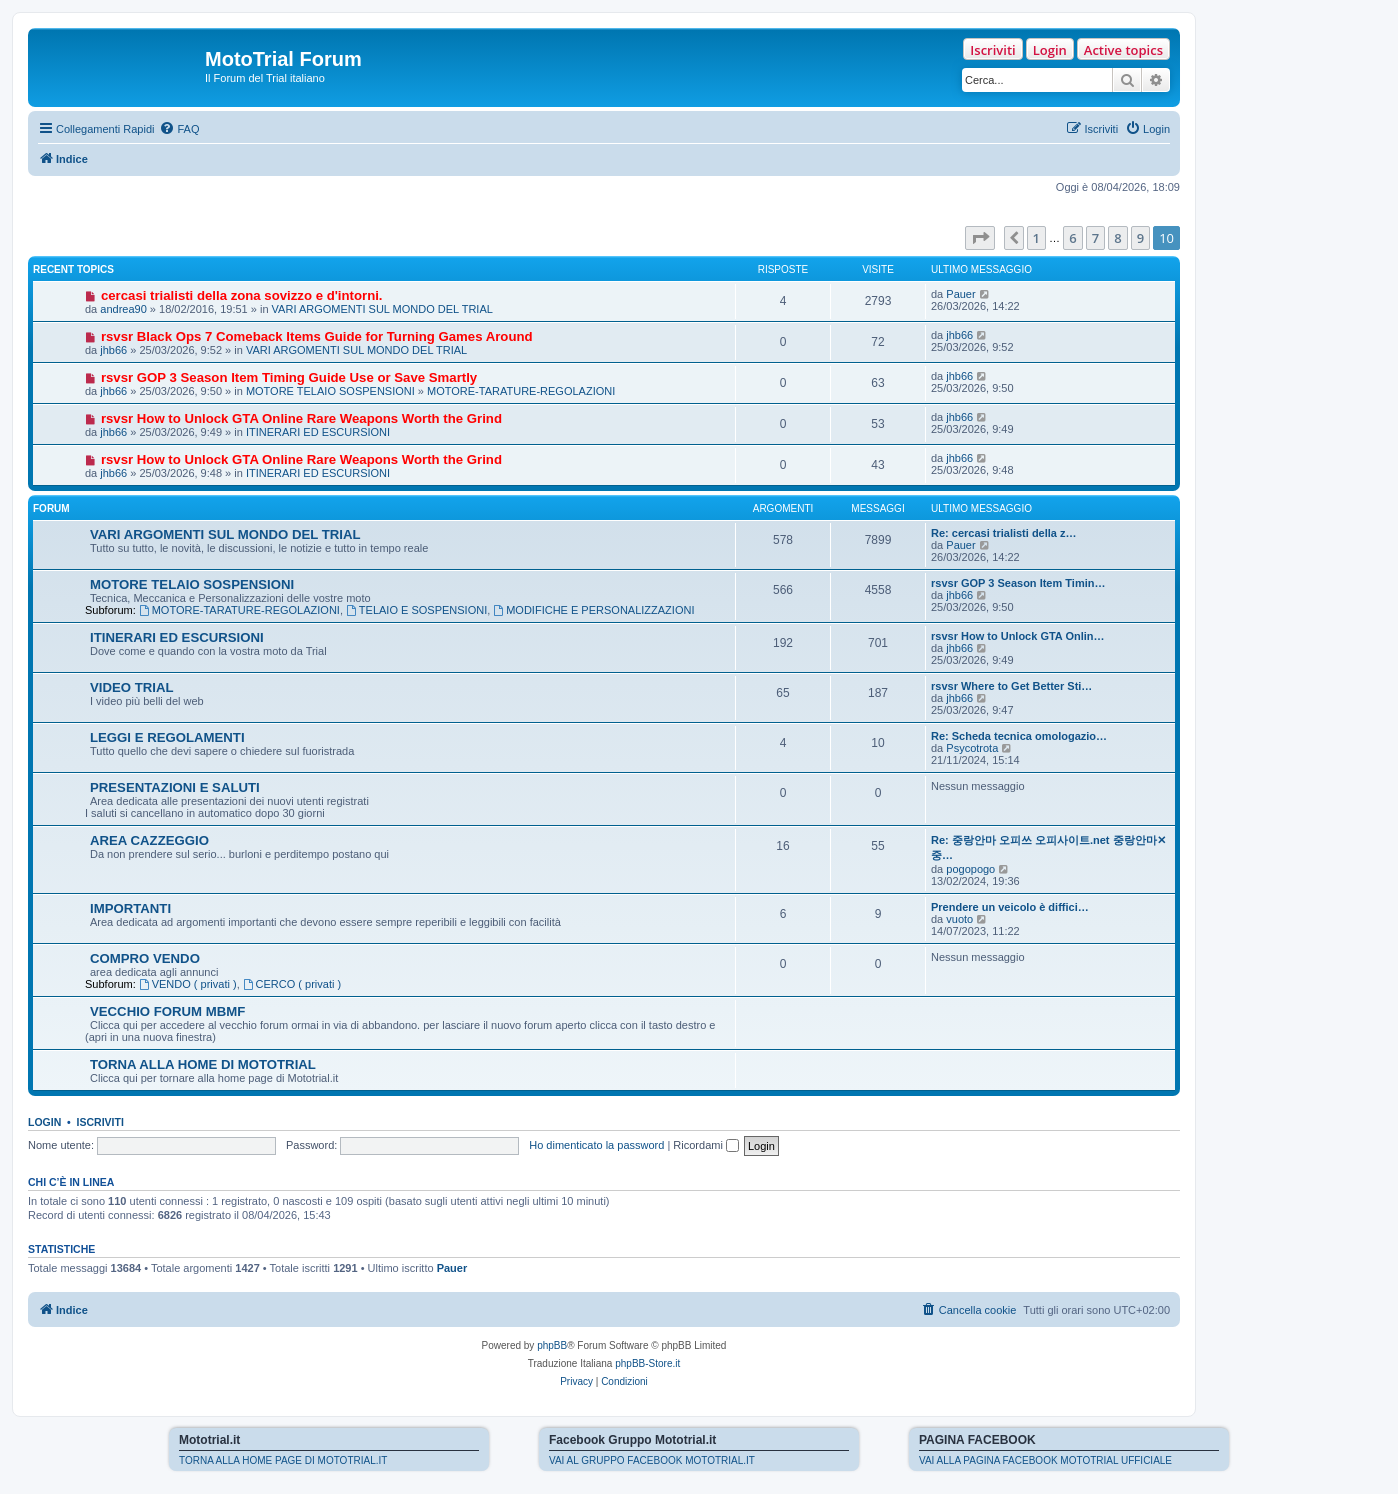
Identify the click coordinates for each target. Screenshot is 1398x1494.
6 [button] (1072, 238)
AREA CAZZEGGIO (149, 840)
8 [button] (1117, 238)
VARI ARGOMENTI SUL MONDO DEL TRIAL (382, 309)
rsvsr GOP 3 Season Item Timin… (1018, 583)
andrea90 (123, 309)
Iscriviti (992, 50)
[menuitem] (179, 129)
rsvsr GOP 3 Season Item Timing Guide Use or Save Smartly (289, 377)
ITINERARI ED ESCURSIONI (318, 432)
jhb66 (113, 350)
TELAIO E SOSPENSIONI (416, 610)
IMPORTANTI (130, 908)
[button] (980, 238)
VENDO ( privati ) (188, 984)
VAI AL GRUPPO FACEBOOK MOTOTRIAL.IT (652, 1460)
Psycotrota (972, 748)
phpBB (552, 1345)
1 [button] (1036, 238)
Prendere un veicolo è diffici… (1010, 907)
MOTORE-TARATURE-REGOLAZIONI (521, 391)
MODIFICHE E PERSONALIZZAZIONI (593, 610)
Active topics (1123, 50)
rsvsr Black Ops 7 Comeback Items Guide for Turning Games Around (317, 336)
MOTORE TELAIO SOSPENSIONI (330, 391)
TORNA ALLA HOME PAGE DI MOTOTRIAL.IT (283, 1460)
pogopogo (970, 869)
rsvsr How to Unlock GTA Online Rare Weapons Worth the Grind (301, 418)
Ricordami (706, 1145)
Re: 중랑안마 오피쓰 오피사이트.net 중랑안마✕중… (1048, 847)
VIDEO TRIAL (132, 687)
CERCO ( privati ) (292, 984)
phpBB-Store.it (647, 1363)
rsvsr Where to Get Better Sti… (1011, 686)
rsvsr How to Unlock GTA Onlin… (1018, 636)
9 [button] (1140, 238)
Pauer (960, 294)
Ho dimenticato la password (596, 1145)
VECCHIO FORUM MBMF (167, 1011)
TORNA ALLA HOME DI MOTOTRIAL (203, 1064)
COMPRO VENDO (145, 958)
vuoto (959, 919)
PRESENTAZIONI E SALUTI (175, 787)
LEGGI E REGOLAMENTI (167, 737)
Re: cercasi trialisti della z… (1004, 533)
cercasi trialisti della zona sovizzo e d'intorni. (242, 295)
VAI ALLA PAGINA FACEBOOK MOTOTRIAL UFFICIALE (1045, 1460)
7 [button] (1095, 238)
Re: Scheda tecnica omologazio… (1019, 736)
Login (1050, 50)
